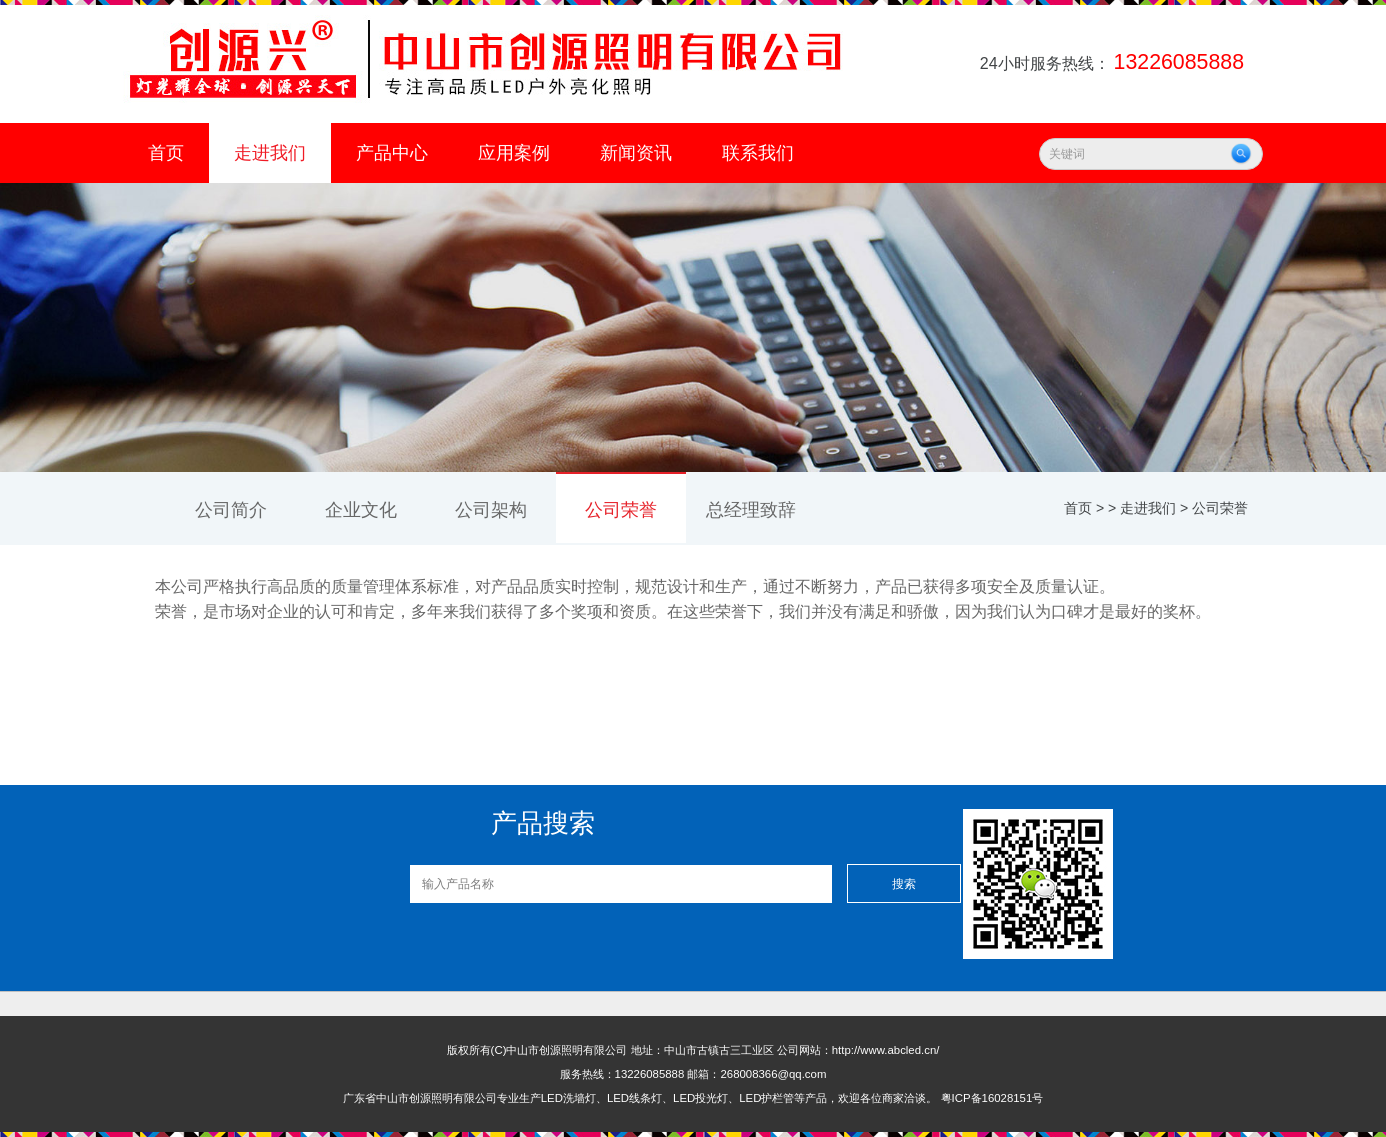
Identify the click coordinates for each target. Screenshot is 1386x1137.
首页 (166, 153)
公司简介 (231, 510)
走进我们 (270, 153)
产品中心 (392, 153)
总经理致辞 (751, 510)
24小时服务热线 (1114, 63)
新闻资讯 (636, 153)
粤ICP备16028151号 (992, 1098)
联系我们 (758, 153)
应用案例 (514, 153)
